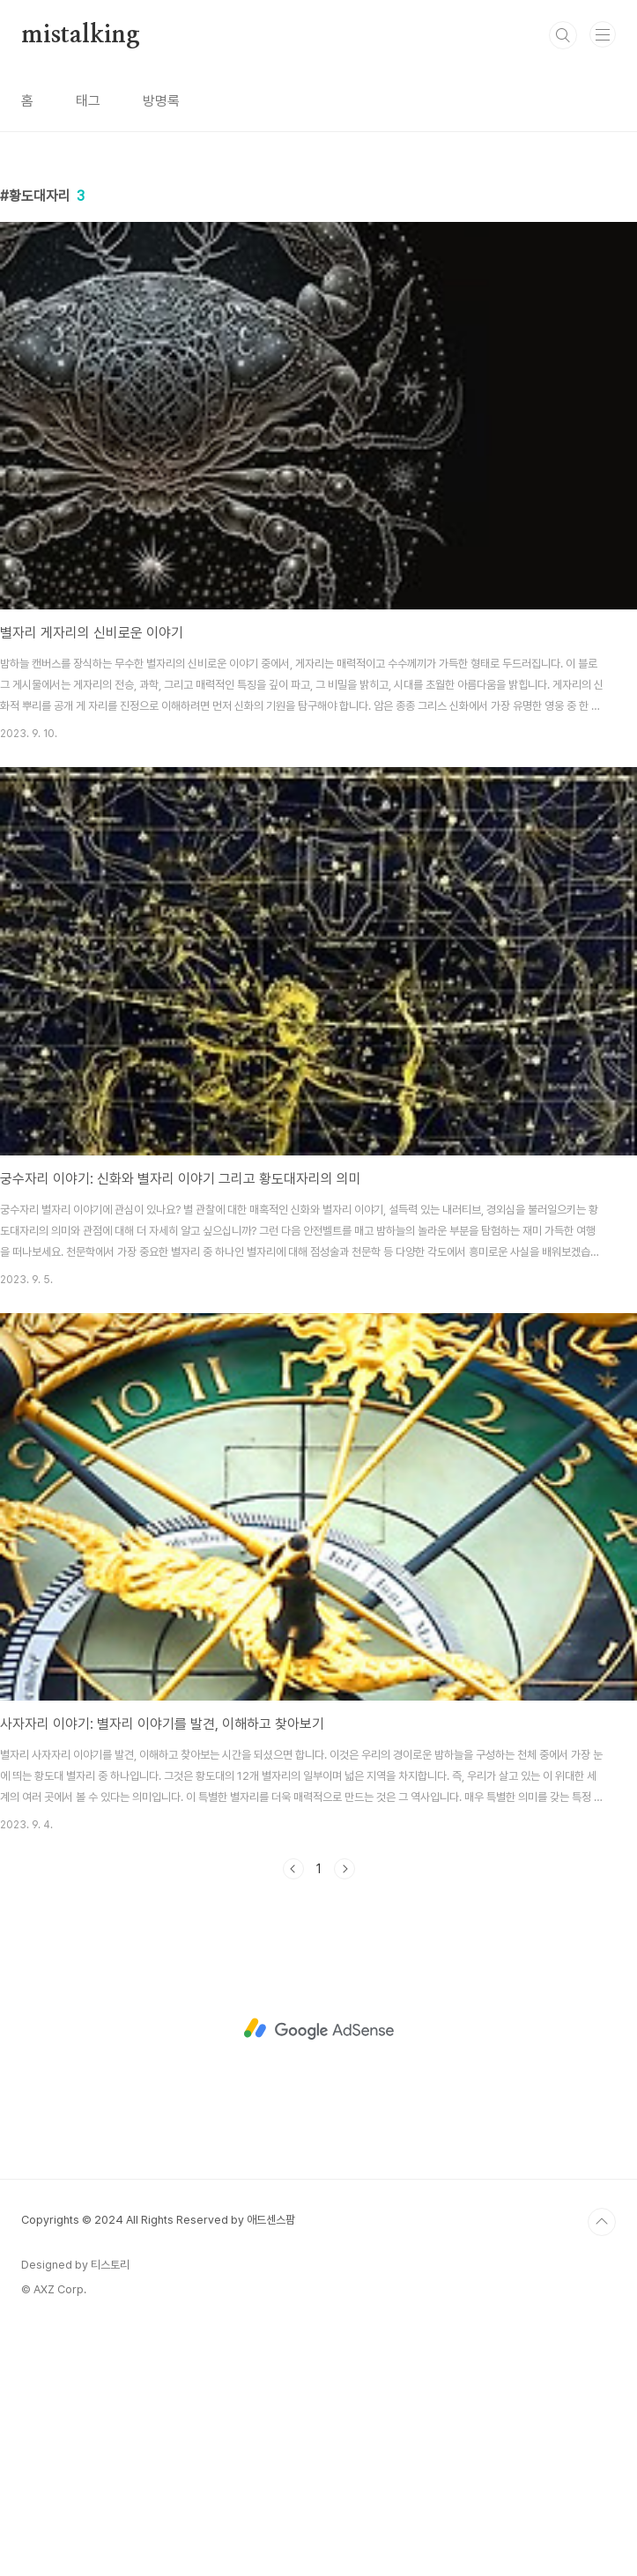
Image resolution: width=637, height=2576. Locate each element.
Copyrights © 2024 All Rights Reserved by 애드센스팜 (158, 2466)
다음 (344, 2115)
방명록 (161, 100)
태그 (88, 100)
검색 (563, 35)
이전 (293, 2115)
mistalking (80, 35)
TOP (602, 2468)
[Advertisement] (318, 282)
